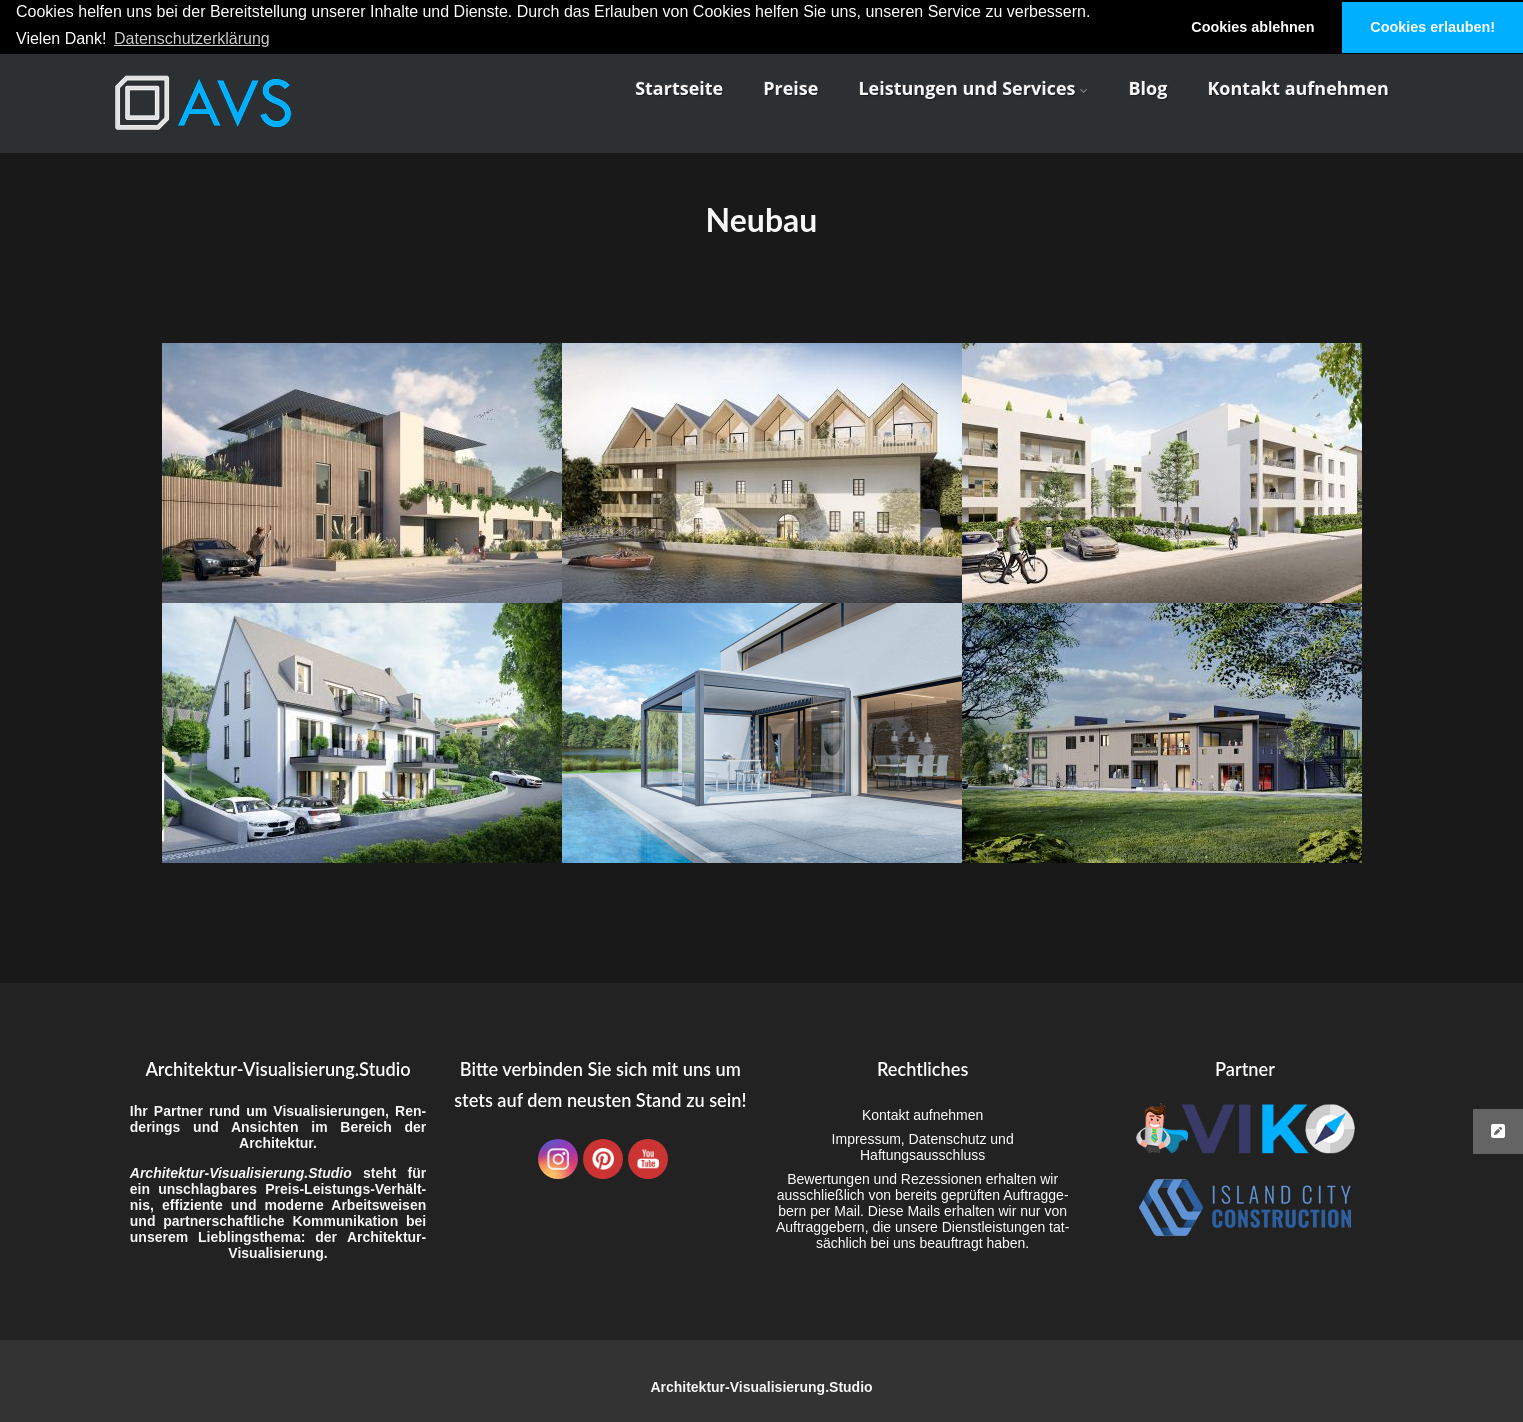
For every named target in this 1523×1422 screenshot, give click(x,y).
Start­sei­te (679, 87)
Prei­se (790, 87)
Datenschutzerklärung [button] (192, 38)
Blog (1147, 87)
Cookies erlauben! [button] (1432, 27)
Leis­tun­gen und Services (973, 87)
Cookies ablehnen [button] (1252, 27)
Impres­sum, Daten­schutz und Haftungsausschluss (923, 1147)
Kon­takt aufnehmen (1297, 87)
